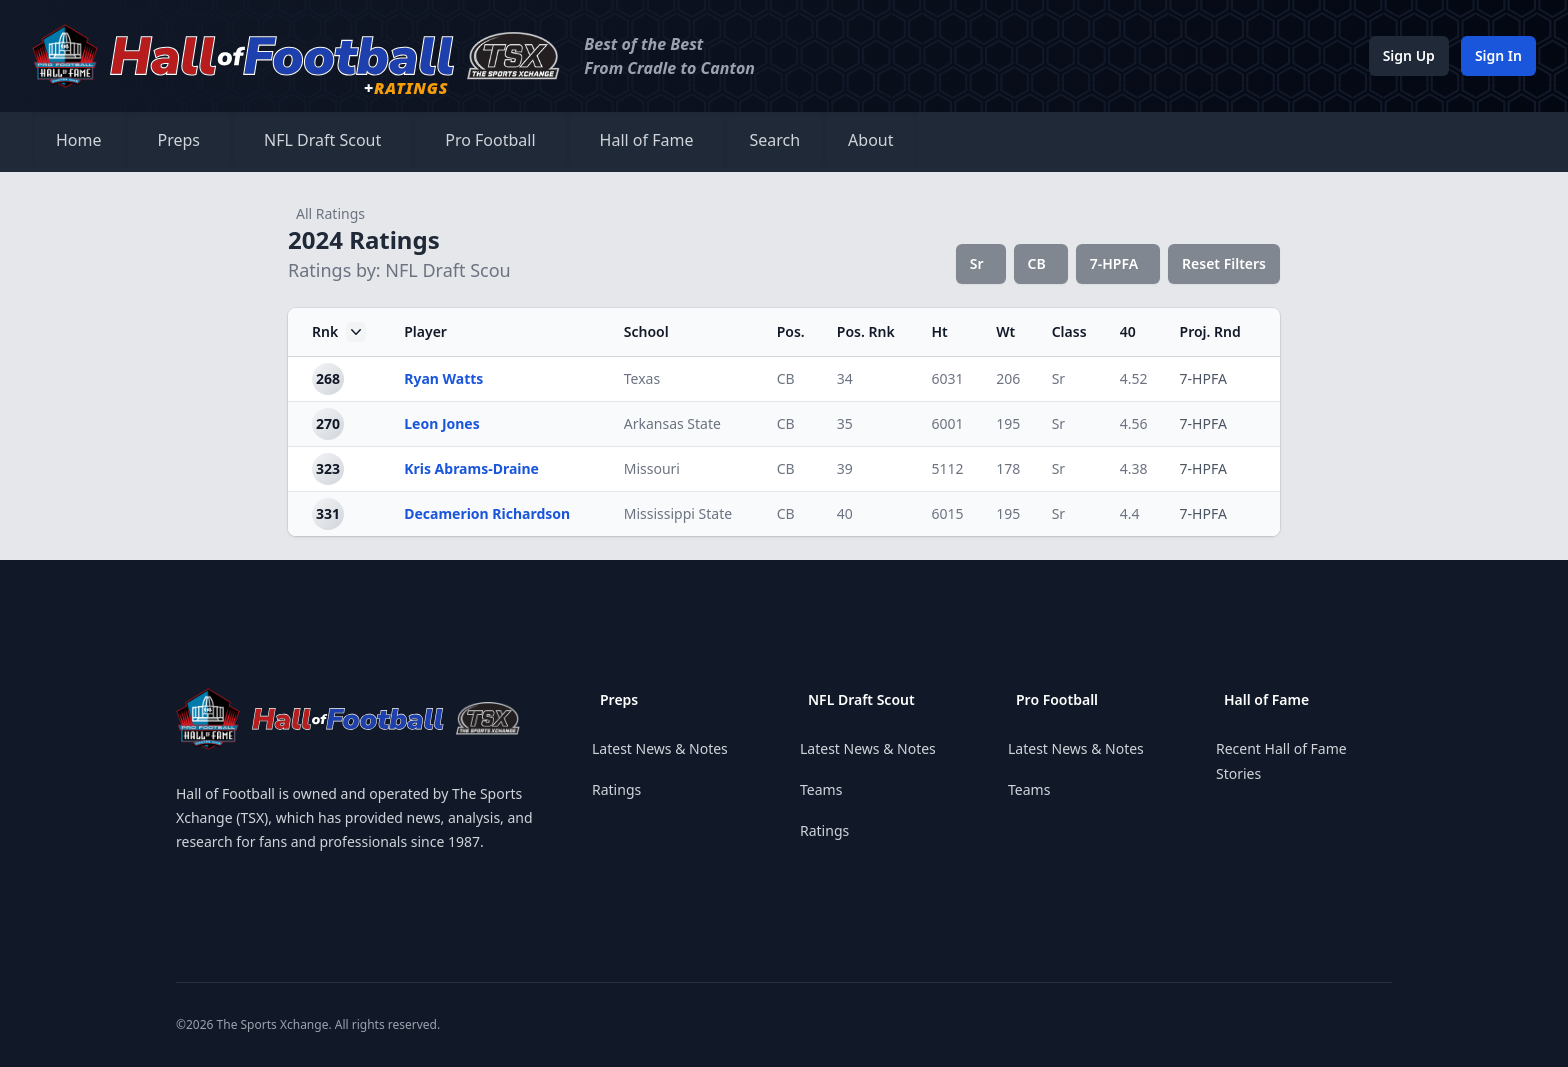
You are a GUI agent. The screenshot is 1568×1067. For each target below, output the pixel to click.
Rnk (339, 332)
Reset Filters (1224, 263)
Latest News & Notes (660, 748)
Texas (642, 378)
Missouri (652, 468)
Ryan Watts (443, 378)
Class (1069, 331)
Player (425, 331)
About (870, 140)
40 (1128, 331)
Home (79, 140)
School (646, 331)
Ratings (616, 789)
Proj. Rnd (1210, 331)
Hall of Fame (647, 140)
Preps (179, 140)
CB (1037, 263)
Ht (939, 331)
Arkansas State (672, 423)
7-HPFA (1114, 263)
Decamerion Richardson (487, 513)
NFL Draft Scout (322, 140)
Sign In (1498, 55)
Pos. (791, 331)
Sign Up (1409, 55)
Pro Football (490, 140)
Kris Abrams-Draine (471, 468)
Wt (1005, 331)
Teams (821, 789)
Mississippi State (678, 513)
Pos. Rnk (866, 331)
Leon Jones (442, 423)
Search (774, 140)
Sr (977, 263)
